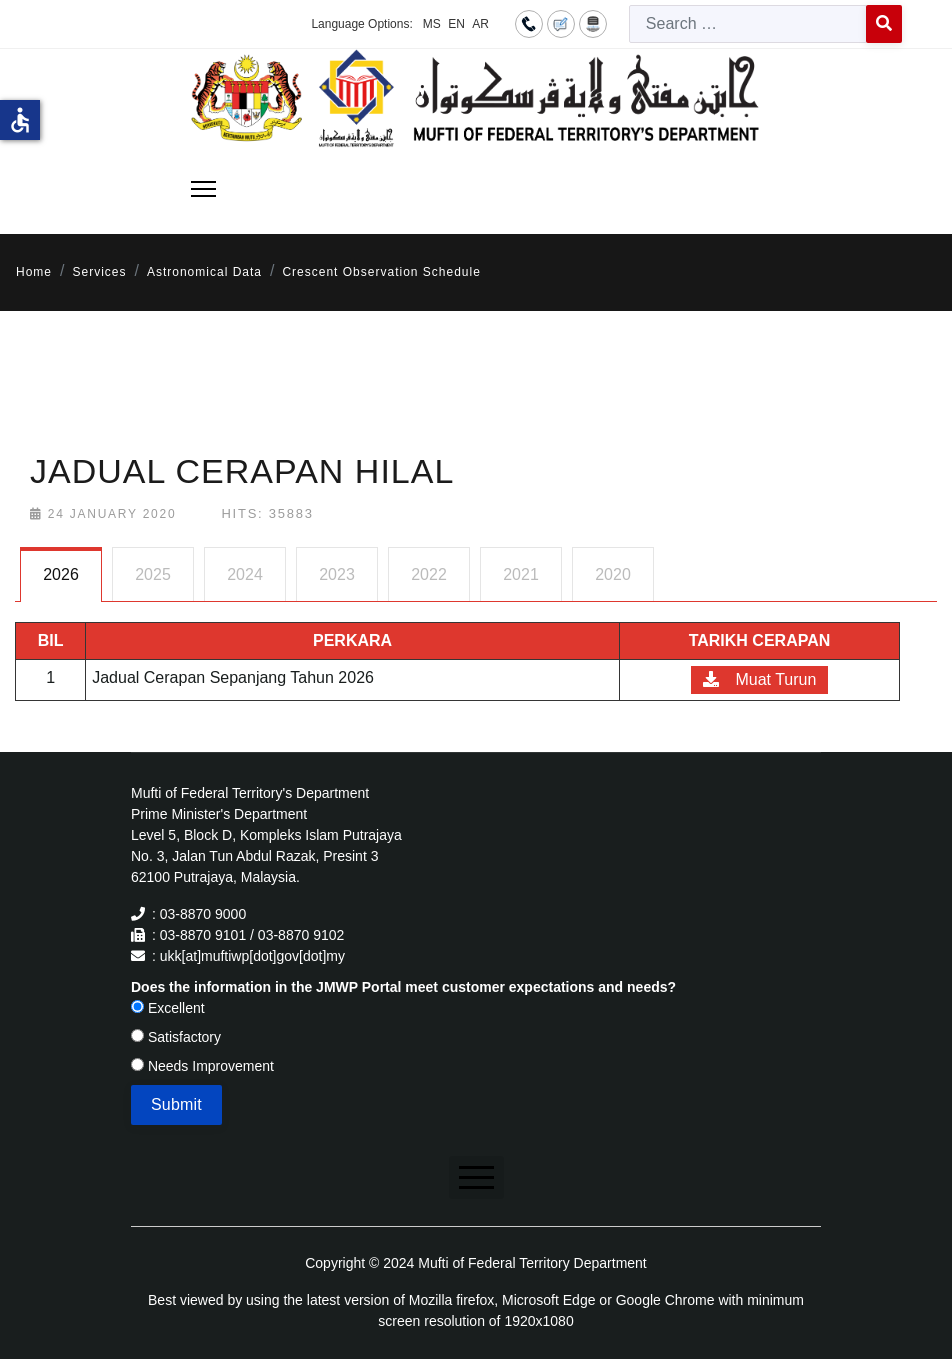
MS (432, 24)
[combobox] (748, 24)
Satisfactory (176, 1037)
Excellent (168, 1008)
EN (456, 24)
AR (480, 24)
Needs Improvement (202, 1066)
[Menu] (203, 189)
